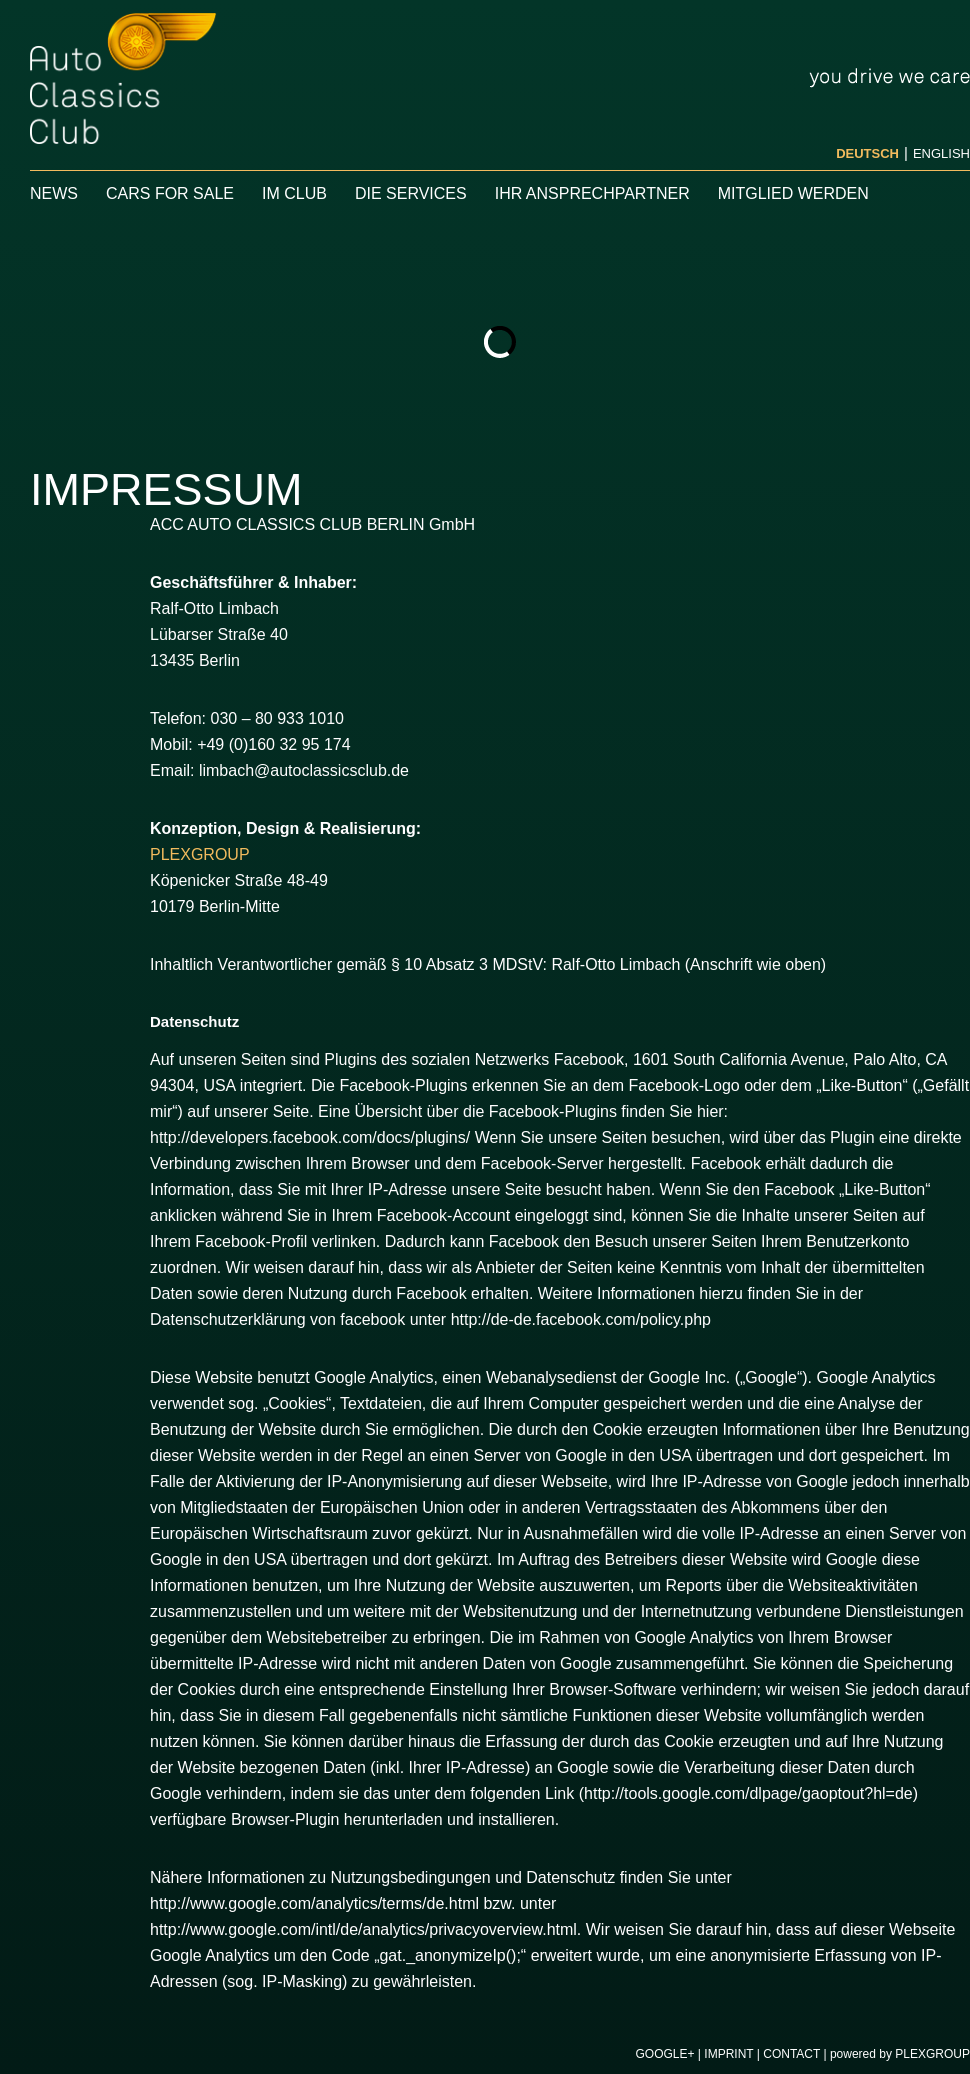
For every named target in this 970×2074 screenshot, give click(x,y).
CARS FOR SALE (170, 193)
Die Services (411, 193)
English (941, 153)
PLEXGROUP (200, 854)
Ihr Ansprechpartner (592, 193)
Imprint (728, 2054)
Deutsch (867, 153)
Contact (791, 2054)
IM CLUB (294, 193)
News (54, 193)
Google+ (664, 2054)
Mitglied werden (793, 193)
